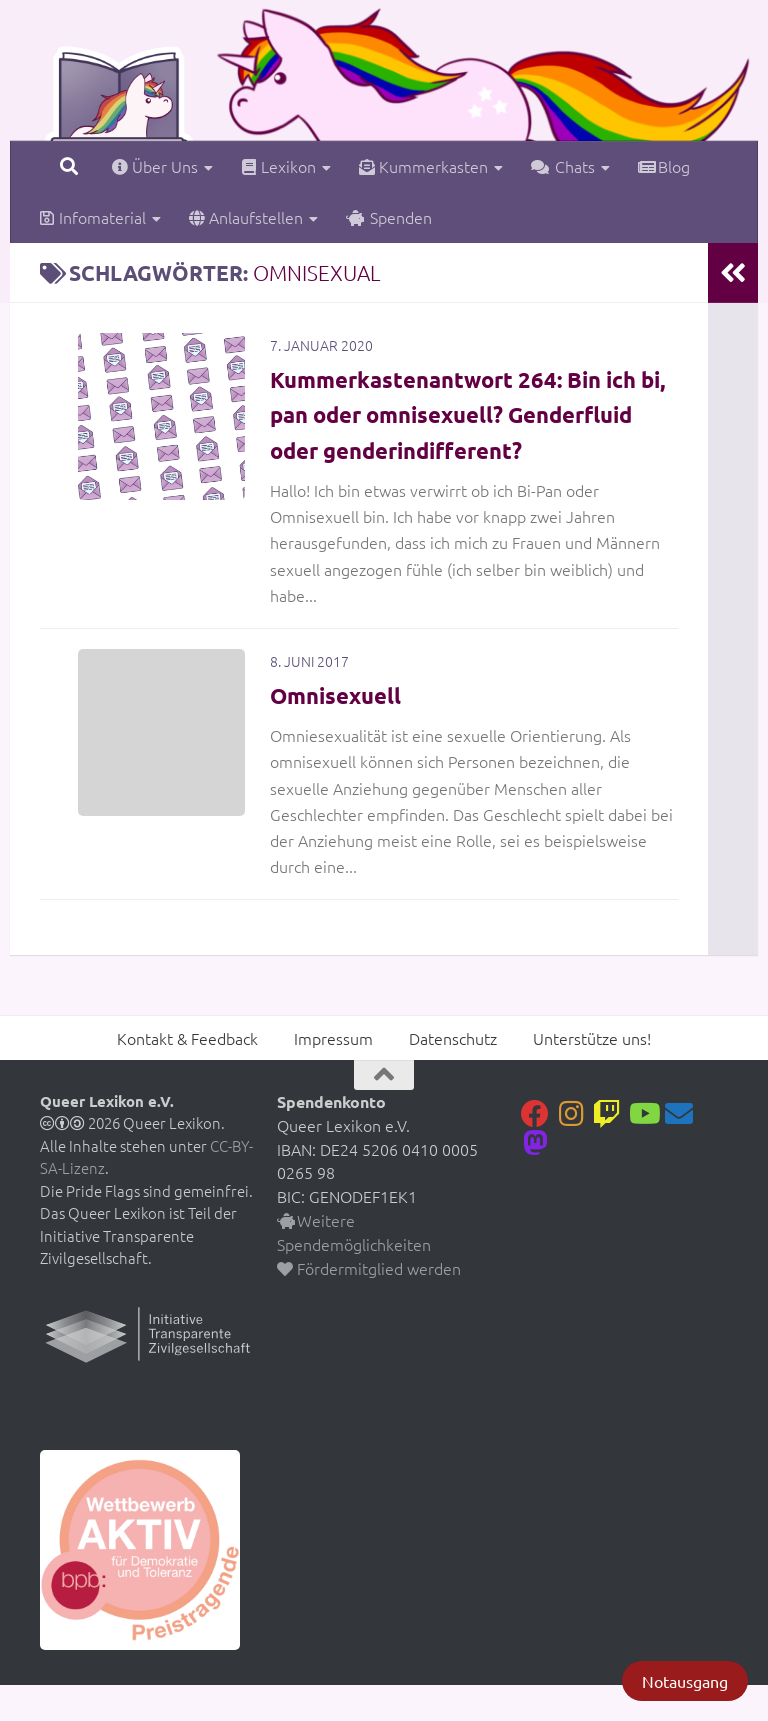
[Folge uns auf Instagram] (571, 1149)
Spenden (389, 217)
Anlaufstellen (246, 217)
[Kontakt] (679, 1149)
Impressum (333, 1073)
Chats (563, 166)
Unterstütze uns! (592, 1073)
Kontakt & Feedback (187, 1073)
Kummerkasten (423, 166)
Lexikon (278, 166)
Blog (664, 166)
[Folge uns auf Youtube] (643, 1149)
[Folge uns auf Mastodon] (535, 1178)
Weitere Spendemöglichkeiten (354, 1268)
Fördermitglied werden (369, 1303)
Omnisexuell (342, 729)
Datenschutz (453, 1073)
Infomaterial (92, 217)
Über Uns (155, 166)
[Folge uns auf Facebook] (535, 1149)
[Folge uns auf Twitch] (607, 1149)
